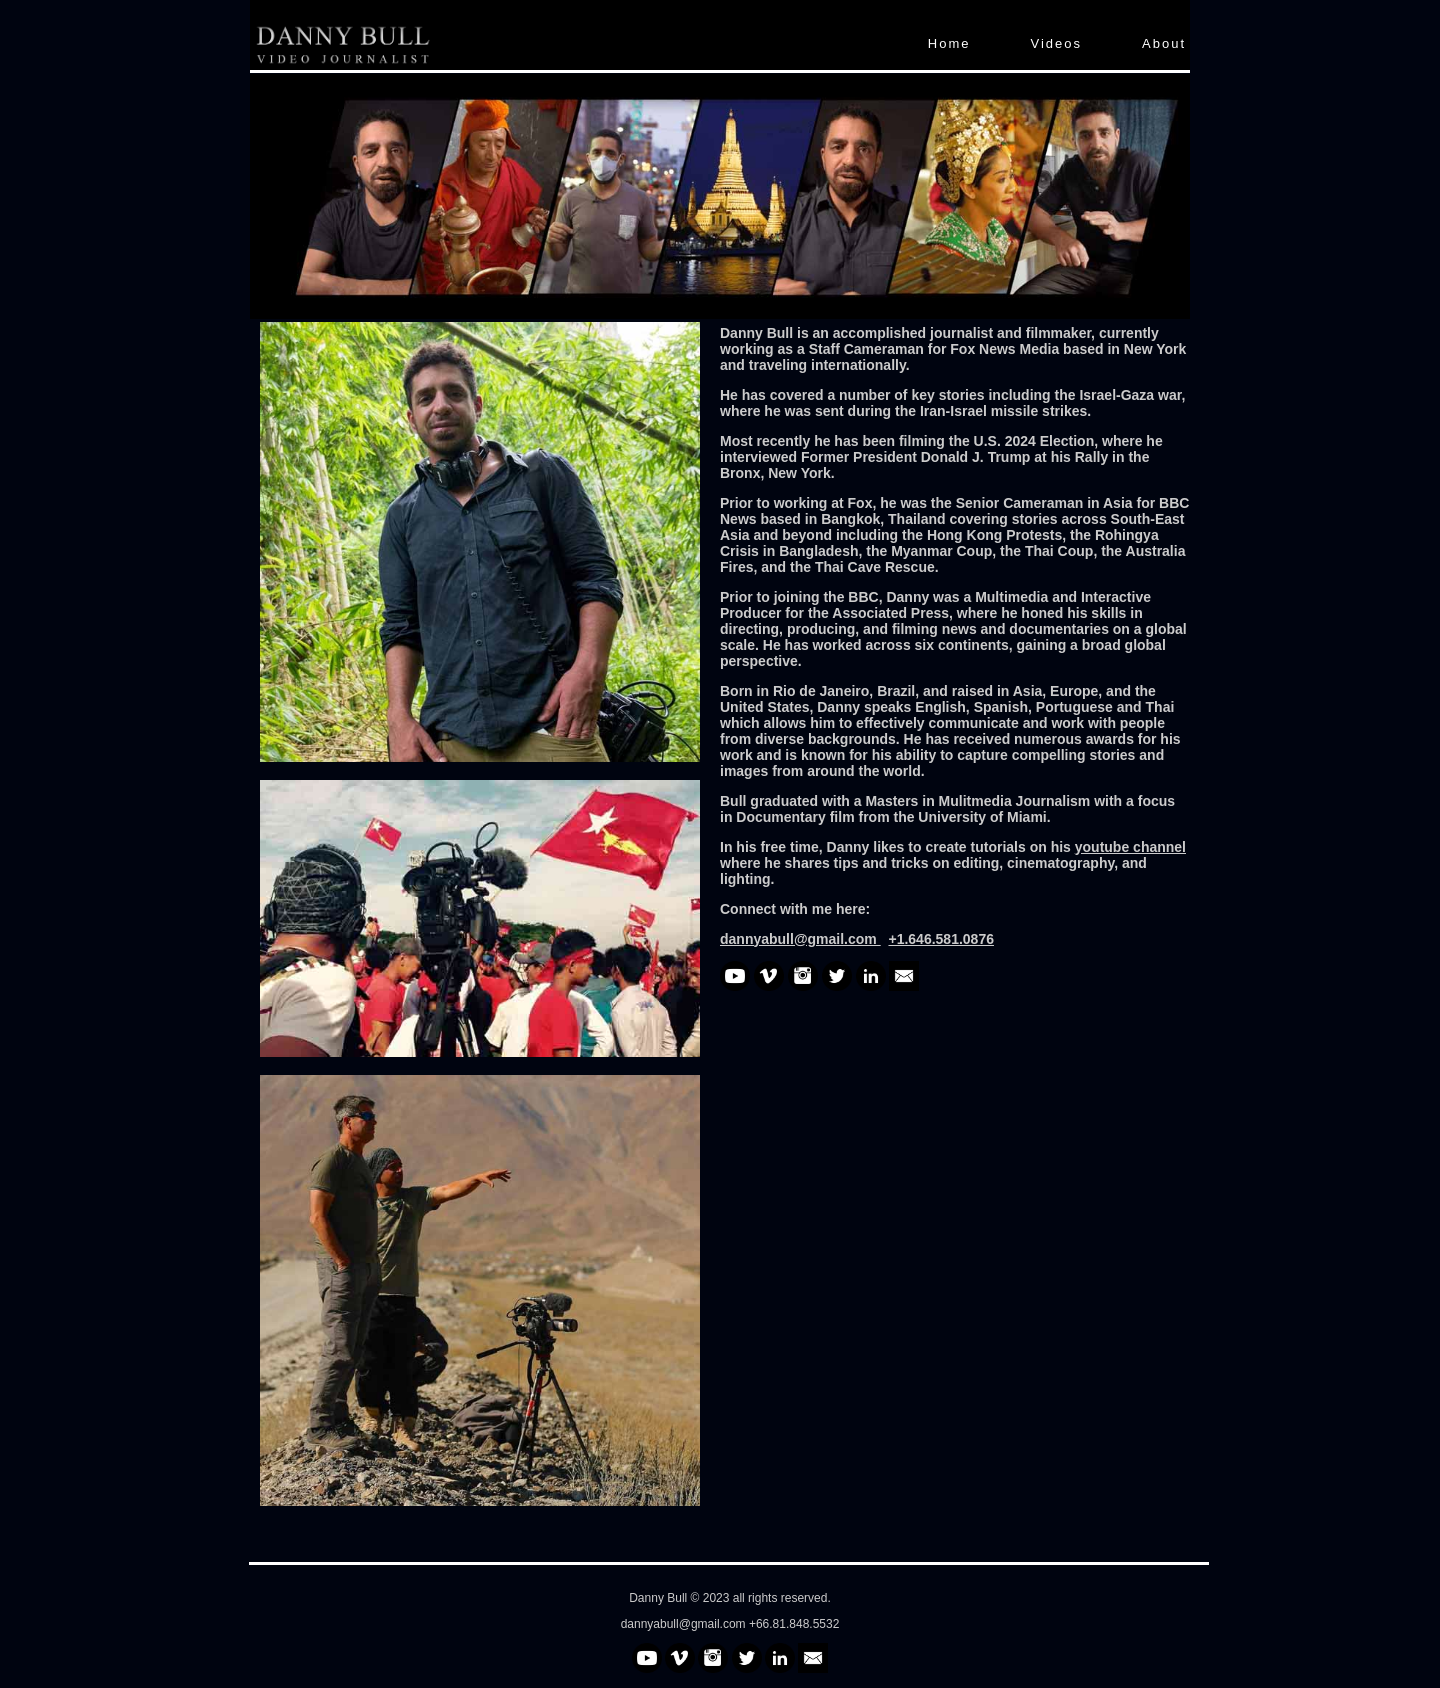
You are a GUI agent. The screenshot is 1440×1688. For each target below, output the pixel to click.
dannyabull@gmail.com (685, 1624)
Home (949, 43)
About (1164, 43)
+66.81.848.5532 (794, 1624)
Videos (1057, 43)
